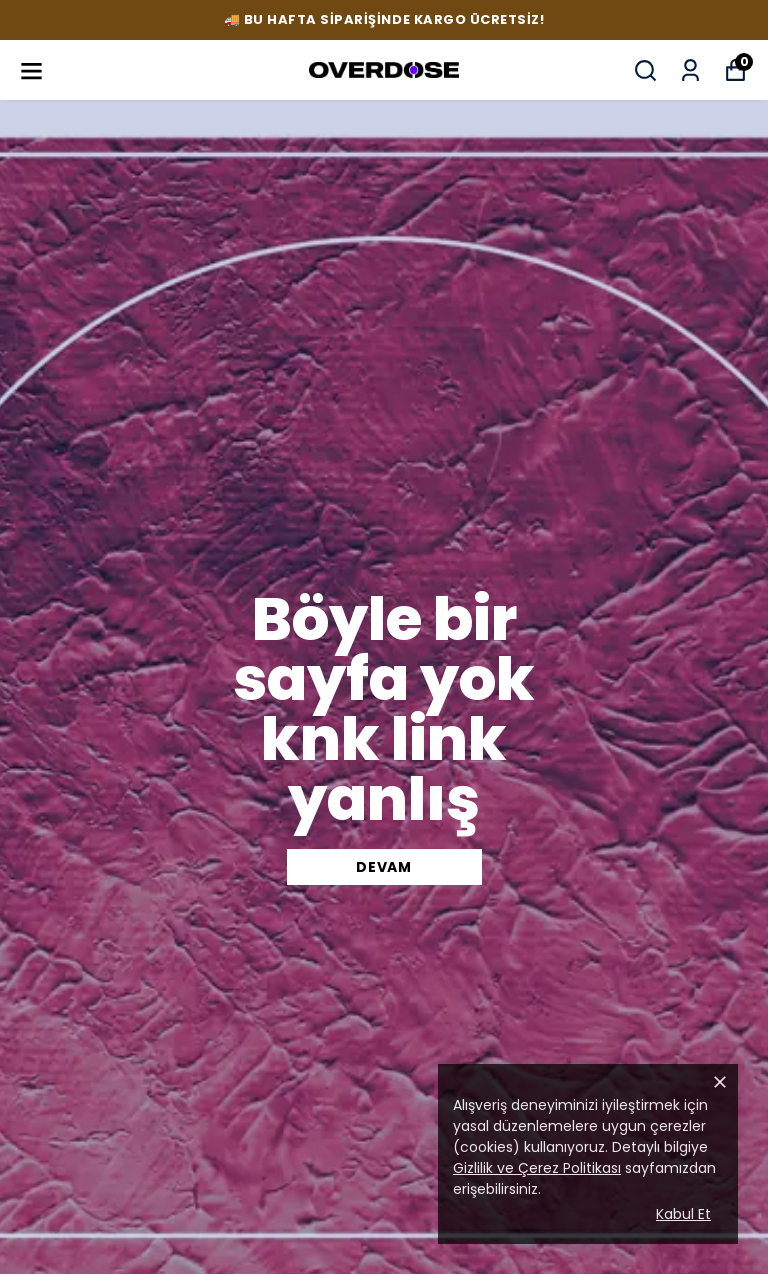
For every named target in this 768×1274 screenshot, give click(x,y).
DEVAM (384, 867)
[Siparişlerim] (690, 70)
